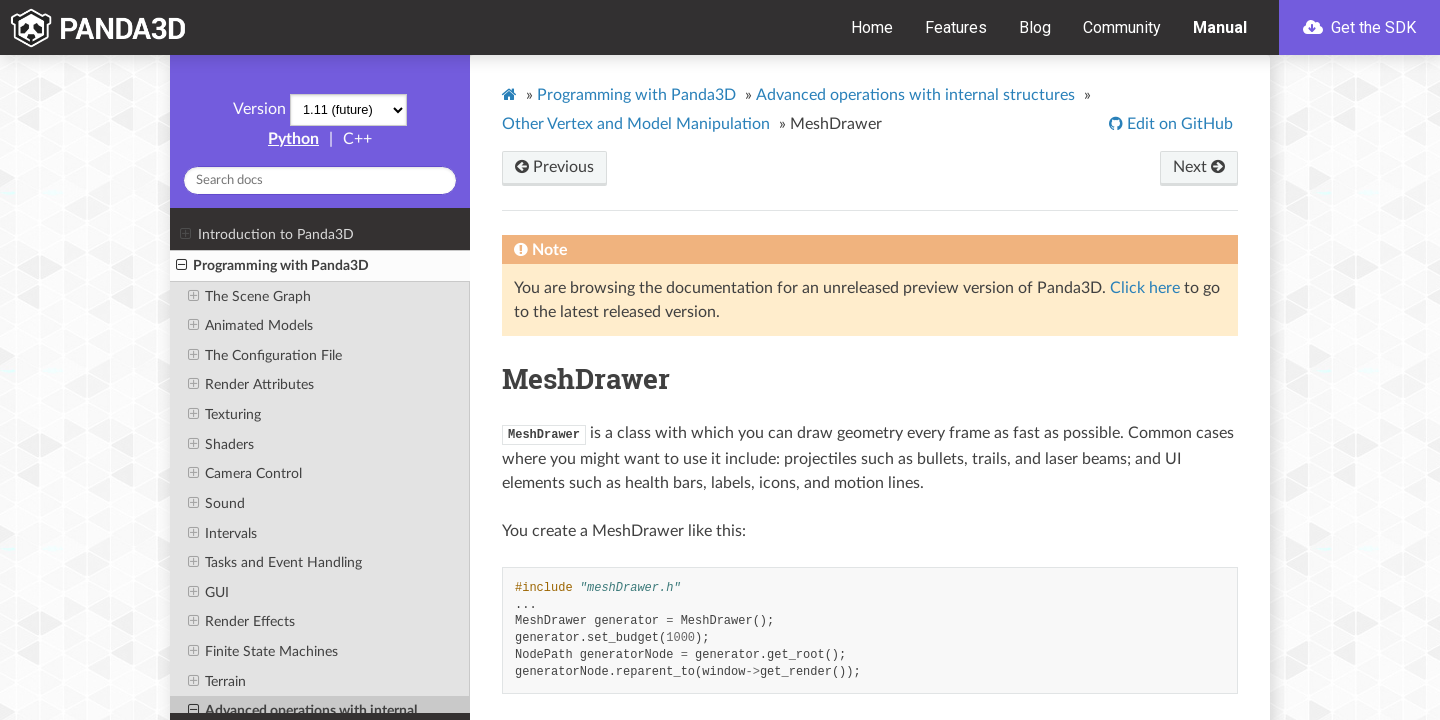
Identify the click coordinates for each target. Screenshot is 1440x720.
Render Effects (241, 622)
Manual (1220, 27)
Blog (1035, 27)
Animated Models (250, 326)
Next (1199, 167)
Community (1122, 27)
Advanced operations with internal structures (915, 95)
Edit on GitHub (1178, 124)
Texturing (224, 415)
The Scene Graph (249, 297)
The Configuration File (265, 356)
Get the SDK (1359, 27)
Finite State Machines (263, 652)
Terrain (217, 682)
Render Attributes (251, 385)
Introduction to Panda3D (266, 235)
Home (872, 27)
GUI (208, 593)
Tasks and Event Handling (275, 563)
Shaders (221, 445)
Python (293, 139)
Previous (554, 167)
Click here (1145, 288)
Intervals (222, 534)
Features (956, 27)
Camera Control (245, 474)
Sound (216, 504)
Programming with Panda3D (272, 266)
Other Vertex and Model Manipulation (636, 124)
